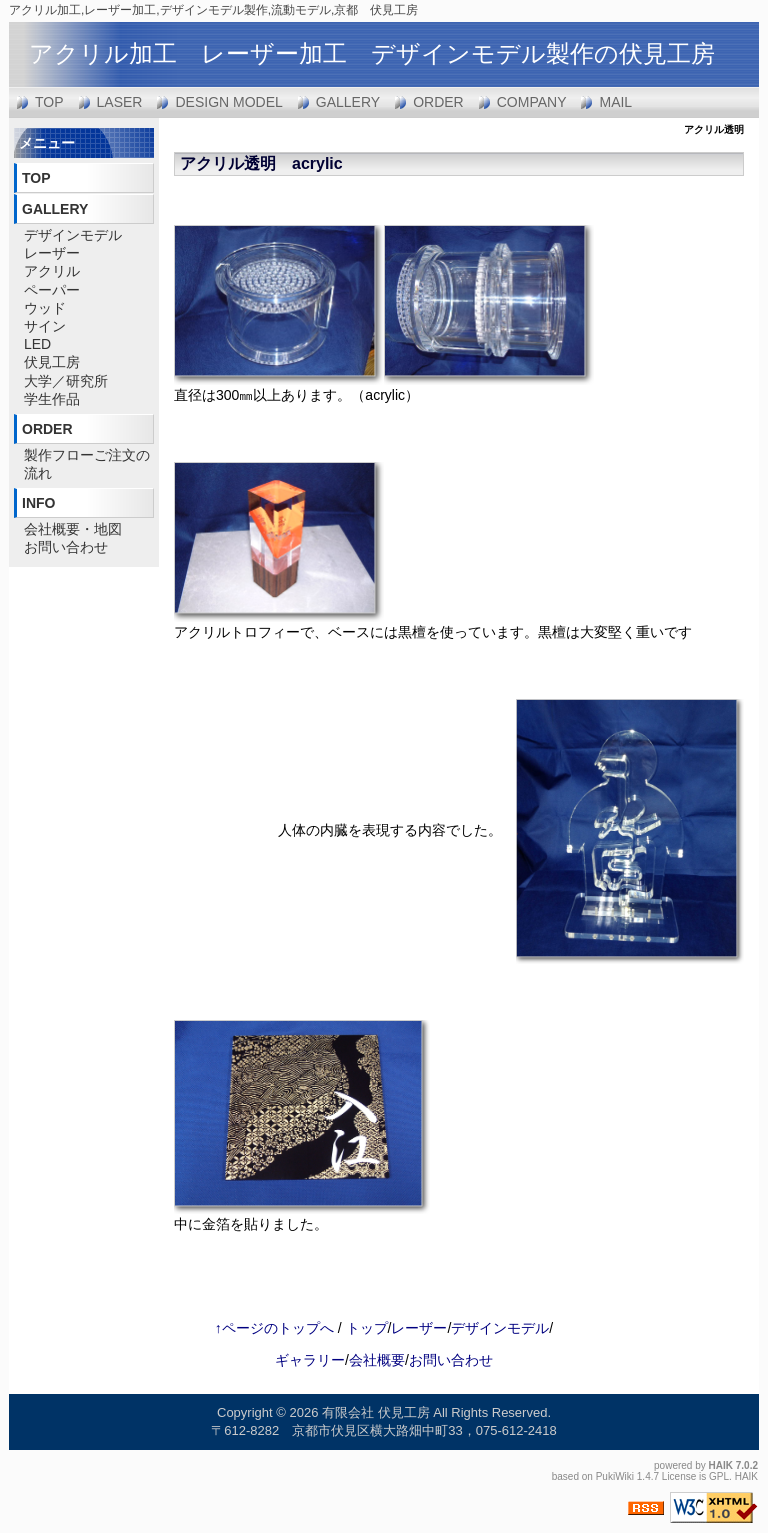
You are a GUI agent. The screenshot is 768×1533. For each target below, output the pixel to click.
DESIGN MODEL (228, 102)
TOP (49, 102)
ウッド (45, 308)
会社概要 (377, 1360)
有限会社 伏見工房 (376, 1412)
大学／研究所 (66, 381)
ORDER (438, 102)
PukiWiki (615, 1476)
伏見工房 (52, 362)
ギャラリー (310, 1360)
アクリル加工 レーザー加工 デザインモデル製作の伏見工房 (372, 53)
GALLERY (348, 102)
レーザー (52, 253)
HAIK (721, 1465)
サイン (45, 326)
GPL (719, 1476)
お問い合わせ (66, 547)
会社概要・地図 (73, 529)
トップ (367, 1328)
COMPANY (532, 102)
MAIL (615, 102)
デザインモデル (73, 235)
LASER (120, 102)
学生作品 (52, 399)
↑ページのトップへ (274, 1328)
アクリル (52, 271)
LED (37, 344)
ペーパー (52, 290)
